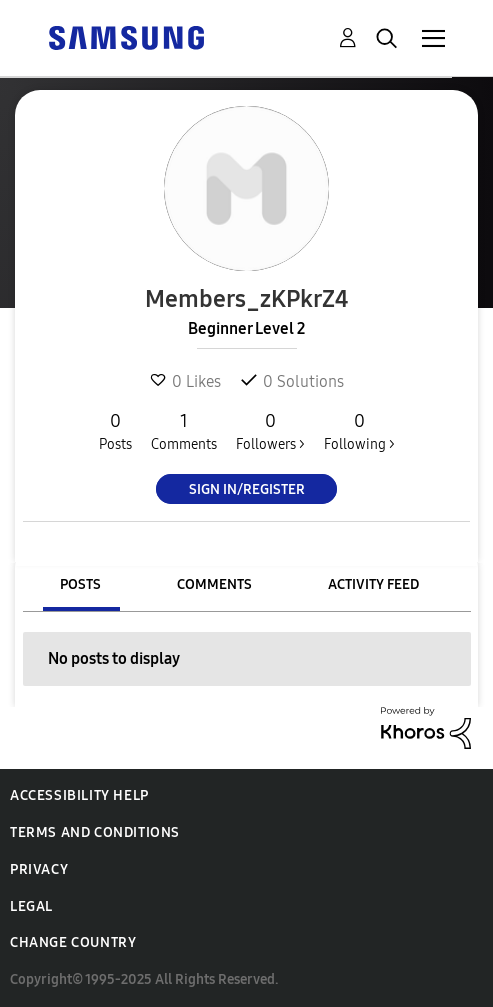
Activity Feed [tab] (373, 584)
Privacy (39, 869)
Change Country (73, 942)
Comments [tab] (214, 584)
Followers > (270, 431)
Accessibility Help (79, 795)
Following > (359, 431)
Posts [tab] (80, 584)
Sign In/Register (247, 489)
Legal (31, 906)
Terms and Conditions (95, 832)
